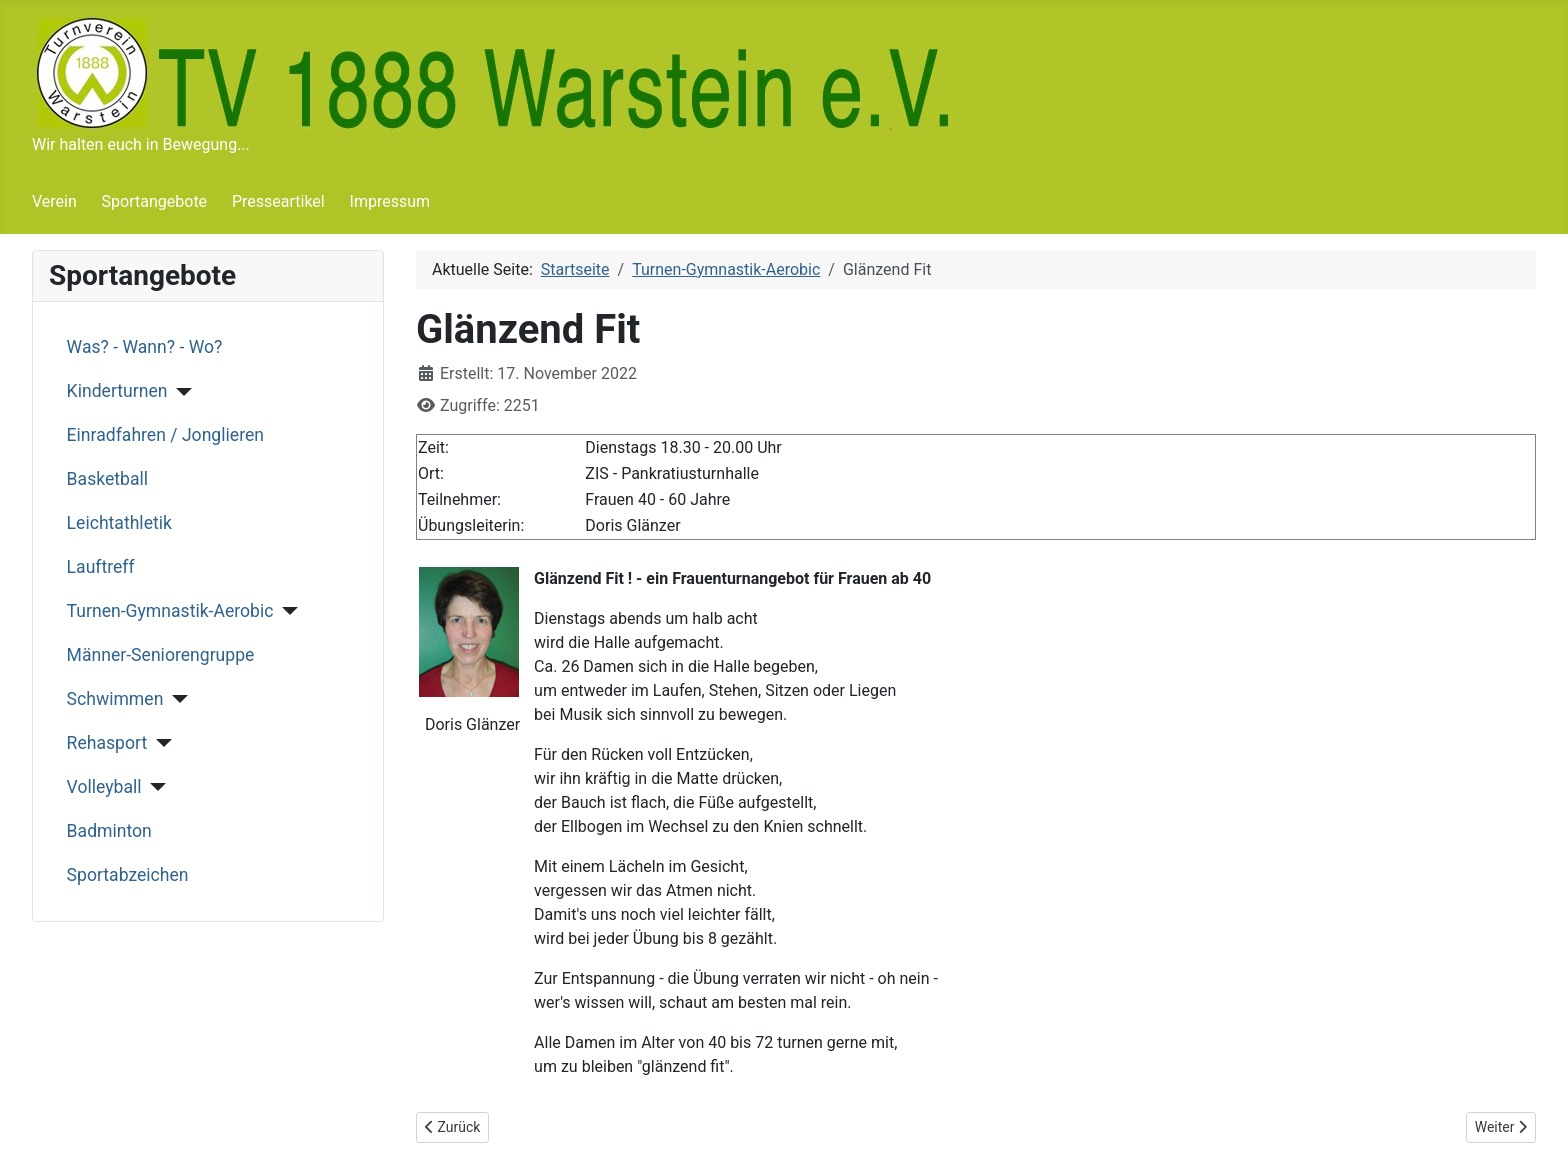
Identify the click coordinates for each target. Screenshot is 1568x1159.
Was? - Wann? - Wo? (145, 347)
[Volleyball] (154, 787)
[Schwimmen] (175, 699)
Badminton (109, 831)
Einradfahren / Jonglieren (165, 435)
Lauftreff (101, 567)
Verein (54, 201)
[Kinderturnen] (179, 392)
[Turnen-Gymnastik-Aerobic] (285, 611)
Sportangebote (155, 201)
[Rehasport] (159, 743)
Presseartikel (278, 201)
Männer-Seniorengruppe (161, 655)
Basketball (107, 479)
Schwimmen (115, 699)
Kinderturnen (117, 391)
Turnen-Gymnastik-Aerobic (170, 611)
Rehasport (107, 743)
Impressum (390, 201)
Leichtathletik (119, 523)
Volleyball (104, 787)
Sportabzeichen (128, 875)
